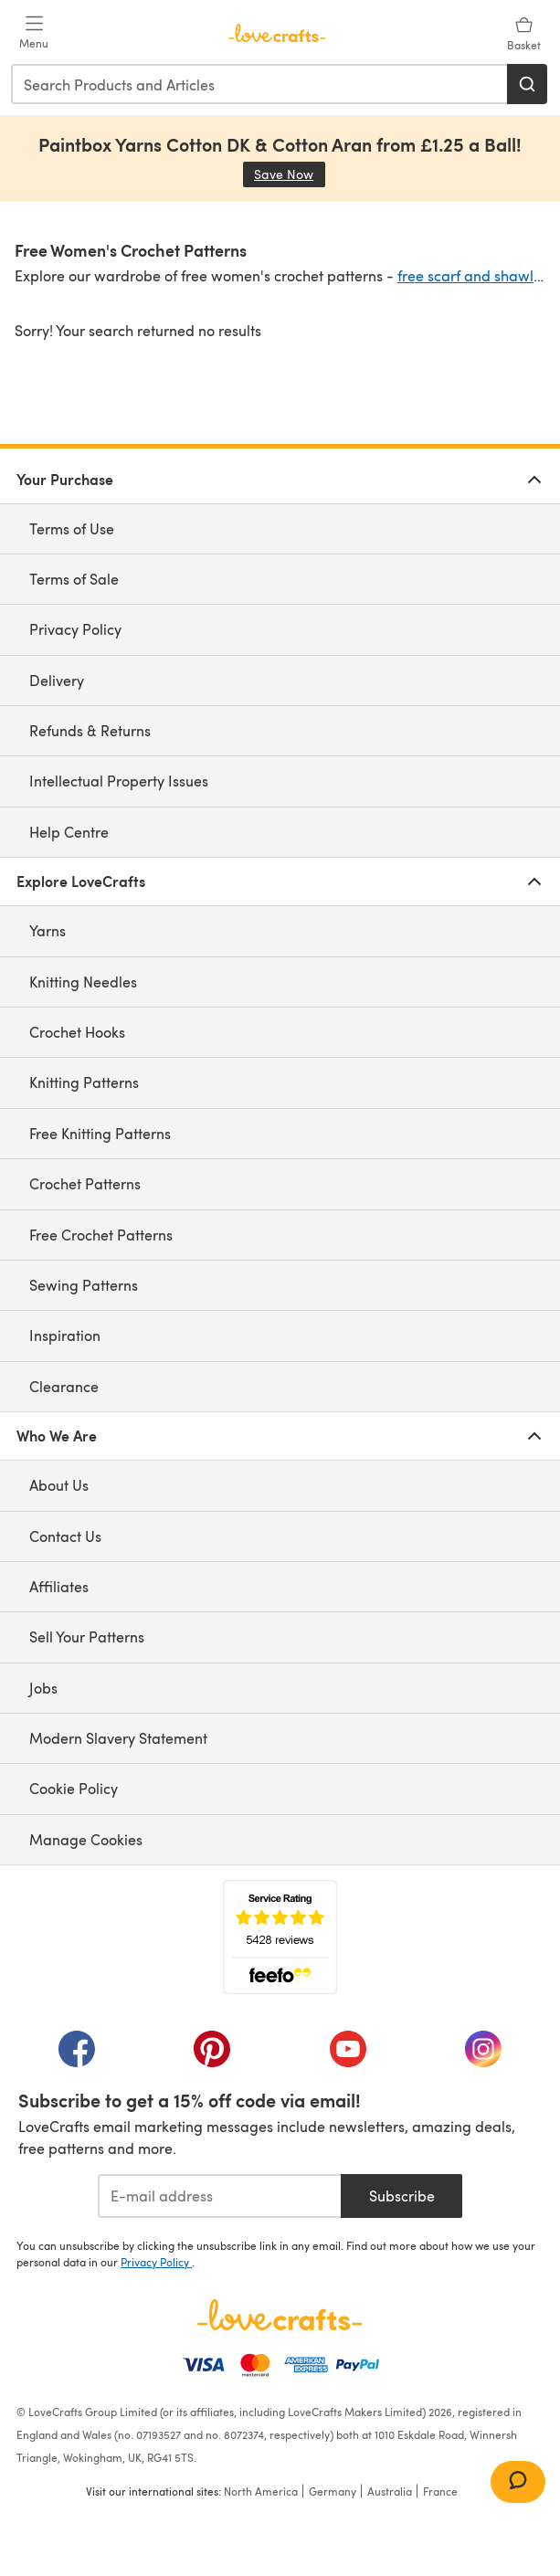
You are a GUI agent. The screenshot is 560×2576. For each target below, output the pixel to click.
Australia (389, 2491)
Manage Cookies (86, 1839)
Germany (332, 2491)
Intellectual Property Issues (118, 780)
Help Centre (69, 831)
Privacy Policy (75, 629)
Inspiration (64, 1335)
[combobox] (260, 84)
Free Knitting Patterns (100, 1133)
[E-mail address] (220, 2196)
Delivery (56, 680)
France (440, 2491)
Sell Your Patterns (86, 1636)
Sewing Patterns (83, 1284)
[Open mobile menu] (34, 33)
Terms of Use (71, 528)
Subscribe (402, 2195)
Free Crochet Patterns (101, 1234)
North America (261, 2491)
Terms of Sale (74, 578)
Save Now (289, 174)
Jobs (43, 1687)
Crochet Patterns (85, 1183)
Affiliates (59, 1586)
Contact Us (65, 1536)
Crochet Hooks (77, 1031)
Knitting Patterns (84, 1082)
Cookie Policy (73, 1788)
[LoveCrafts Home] (280, 2314)
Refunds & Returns (90, 730)
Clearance (64, 1386)
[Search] (527, 84)
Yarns (47, 930)
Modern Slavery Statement (118, 1737)
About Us (59, 1484)
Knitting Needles (83, 981)
